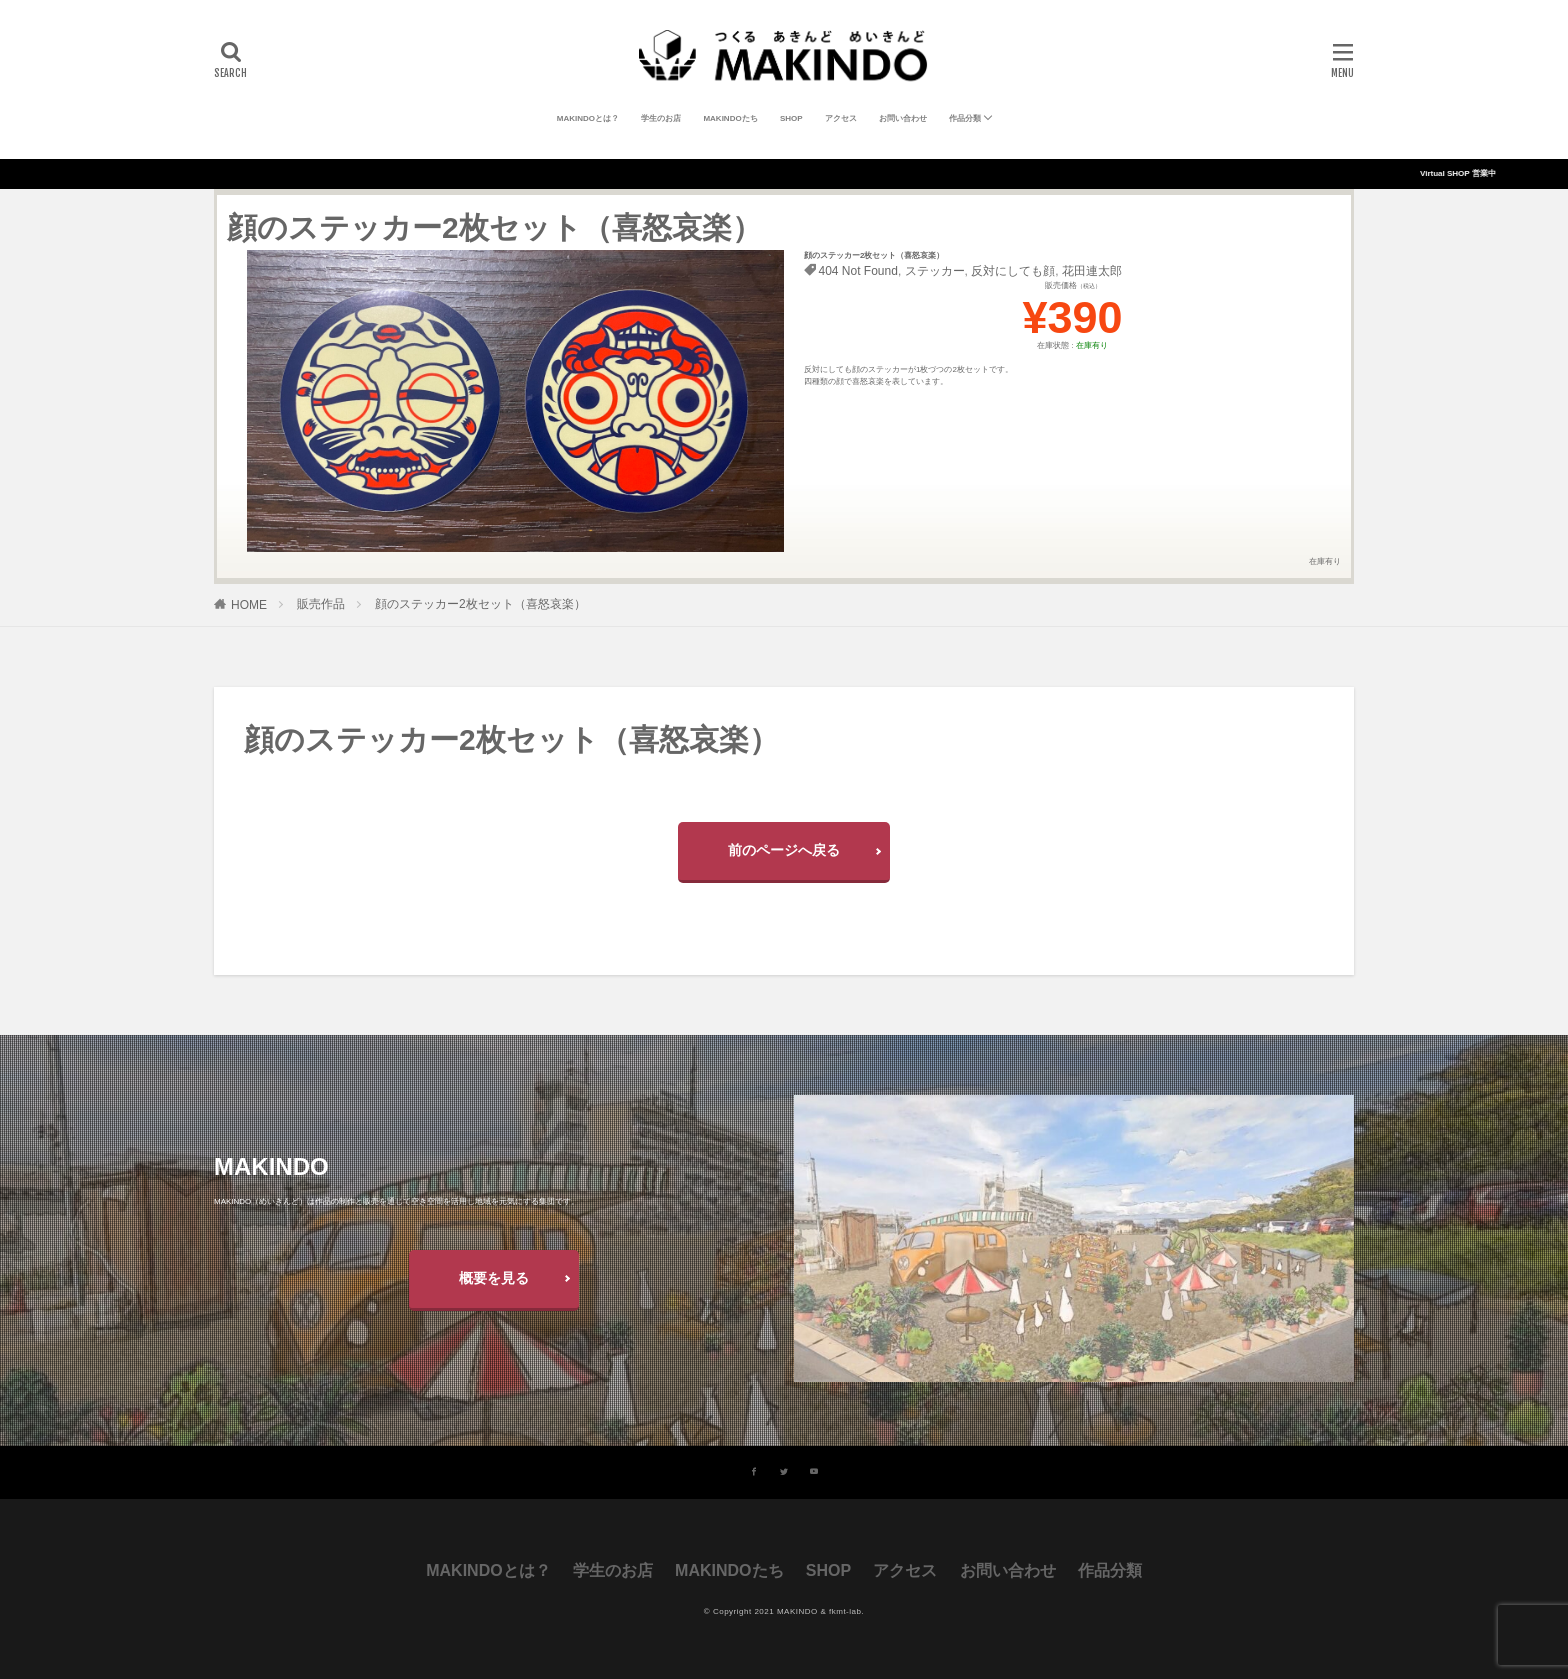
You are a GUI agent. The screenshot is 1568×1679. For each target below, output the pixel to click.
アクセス (841, 118)
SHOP (791, 118)
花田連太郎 (1092, 271)
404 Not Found (858, 271)
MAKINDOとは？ (588, 118)
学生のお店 (661, 118)
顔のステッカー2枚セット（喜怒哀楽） (480, 604)
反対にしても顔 (1013, 271)
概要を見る (494, 1278)
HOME (249, 605)
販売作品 (321, 604)
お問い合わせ (903, 118)
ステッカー (935, 271)
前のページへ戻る (784, 850)
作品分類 (965, 118)
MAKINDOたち (730, 118)
